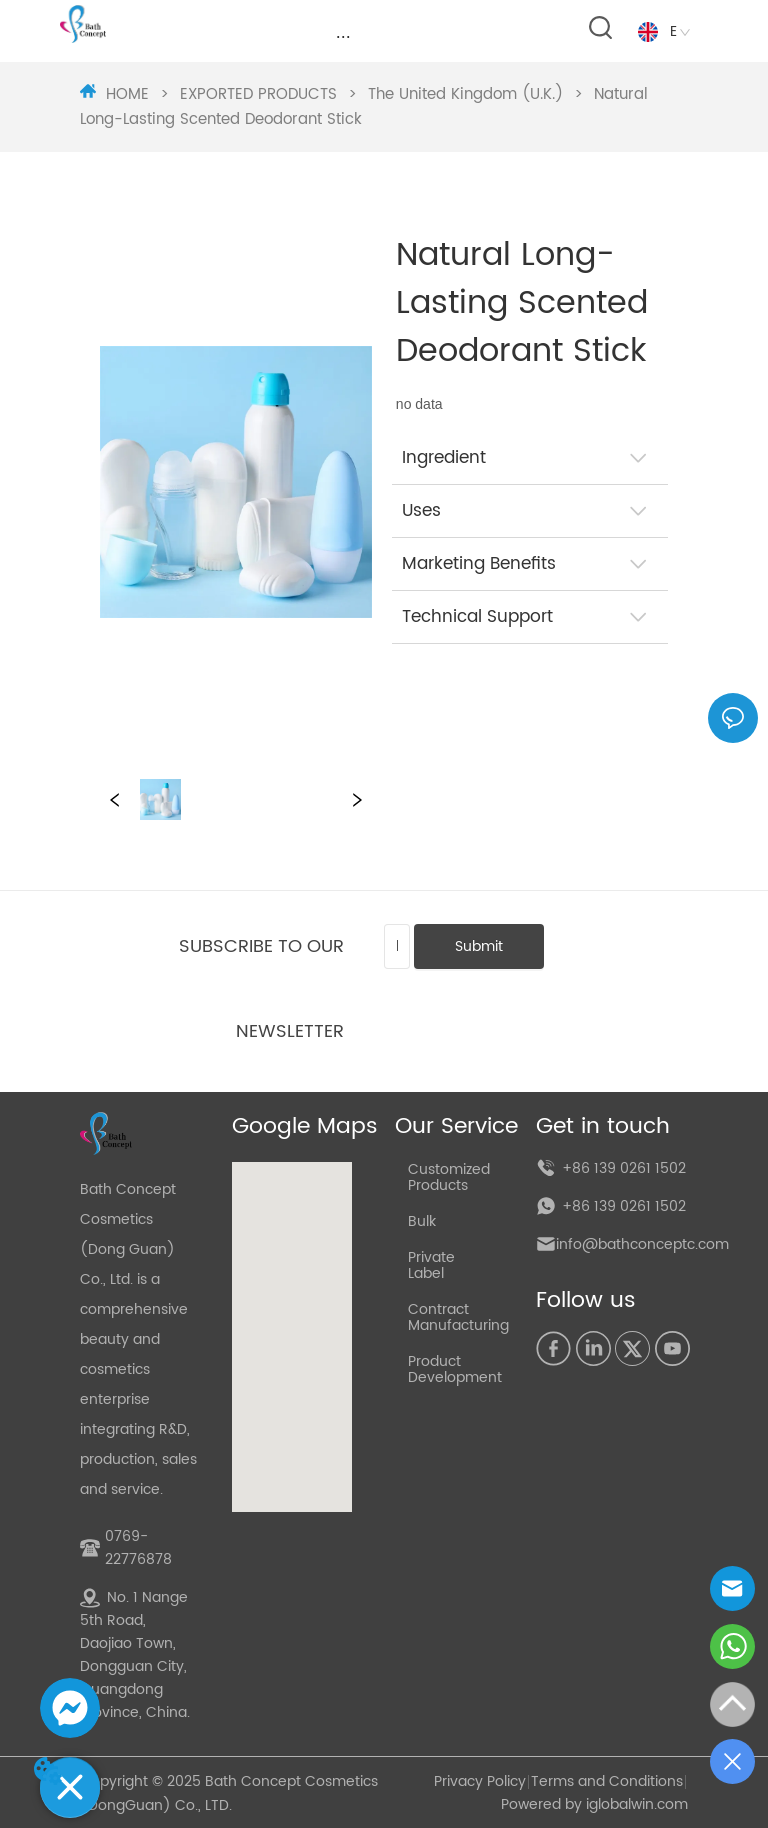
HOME (127, 94)
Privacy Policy (480, 1781)
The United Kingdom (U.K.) (465, 94)
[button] (343, 36)
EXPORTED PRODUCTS (258, 94)
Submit (479, 946)
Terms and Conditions (607, 1781)
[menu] (343, 37)
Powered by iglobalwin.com (594, 1804)
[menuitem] (343, 37)
